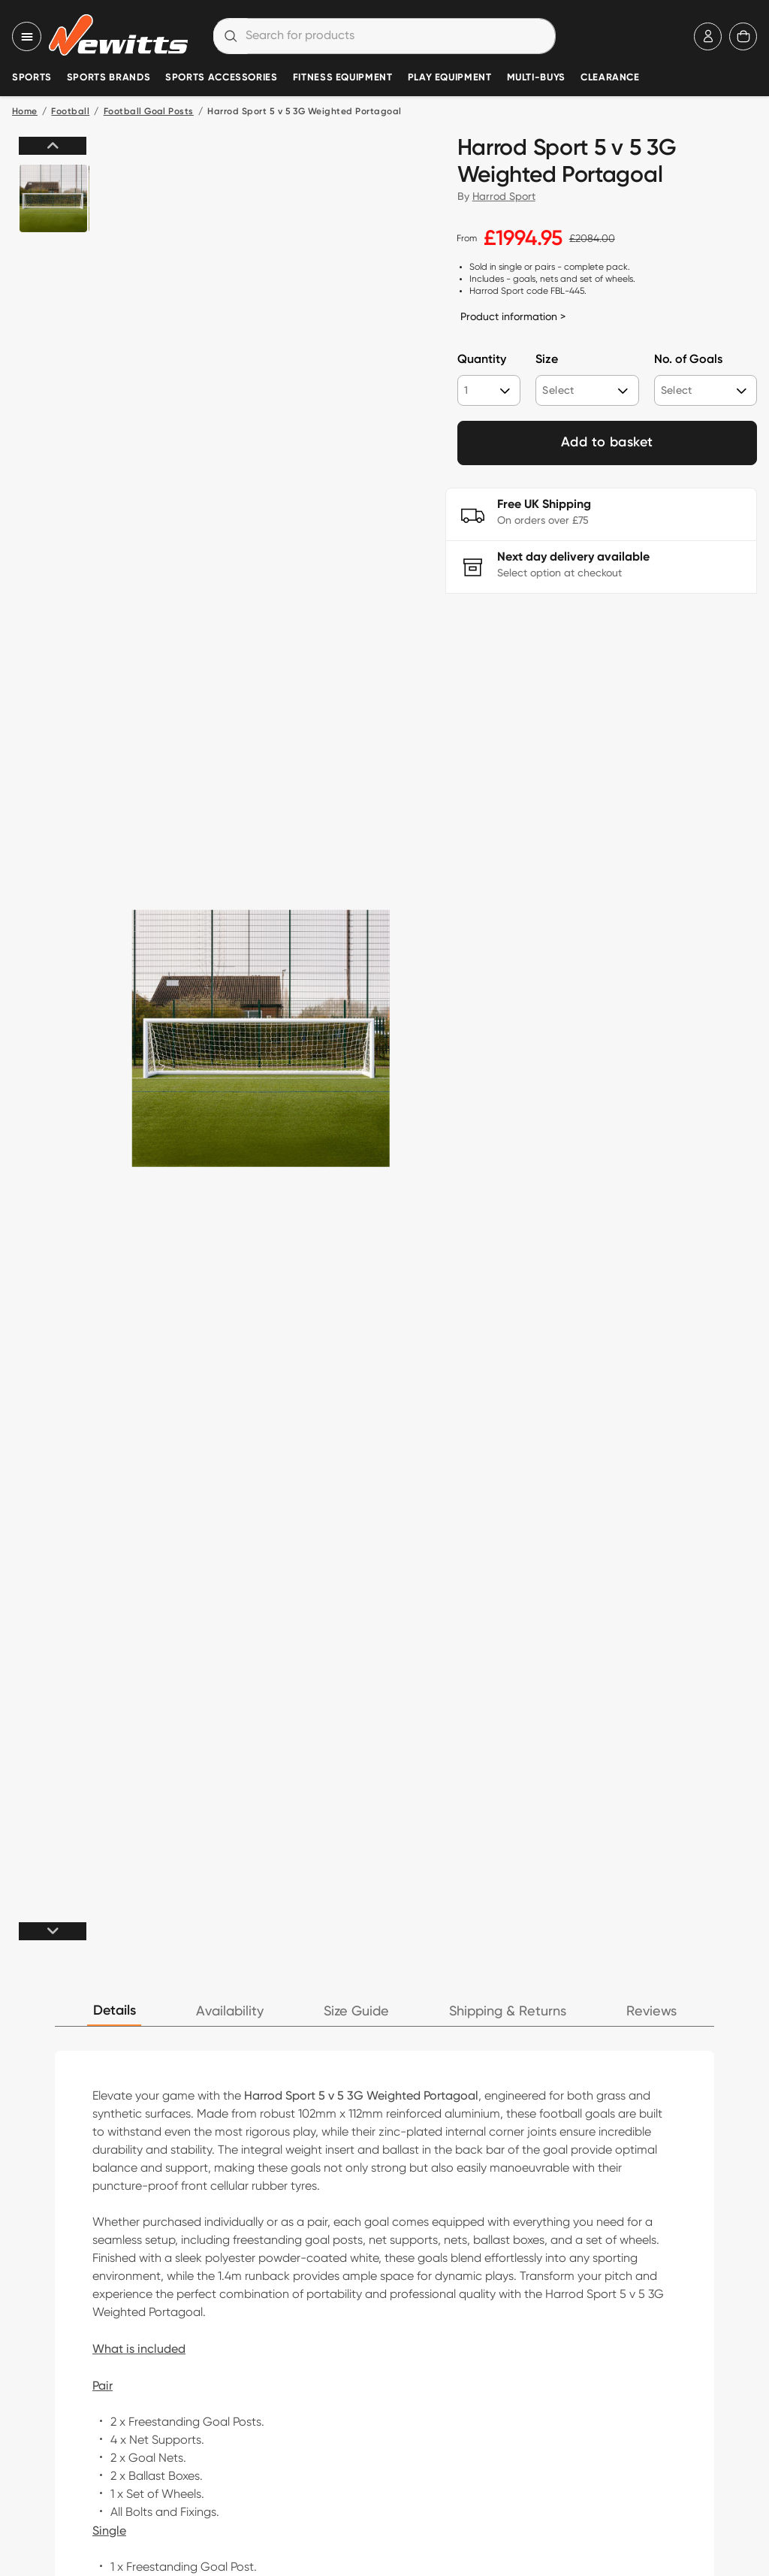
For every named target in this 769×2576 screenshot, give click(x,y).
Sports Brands (108, 78)
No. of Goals (688, 360)
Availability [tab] (230, 2011)
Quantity (481, 360)
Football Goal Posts (149, 111)
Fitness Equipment (343, 78)
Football (70, 111)
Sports (32, 78)
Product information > (512, 316)
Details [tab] (114, 2011)
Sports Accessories (221, 78)
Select (558, 390)
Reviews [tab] (651, 2011)
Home (25, 111)
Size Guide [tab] (356, 2011)
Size (546, 360)
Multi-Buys (536, 78)
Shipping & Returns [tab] (507, 2011)
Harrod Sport (503, 196)
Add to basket (607, 442)
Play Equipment (450, 78)
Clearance (610, 78)
